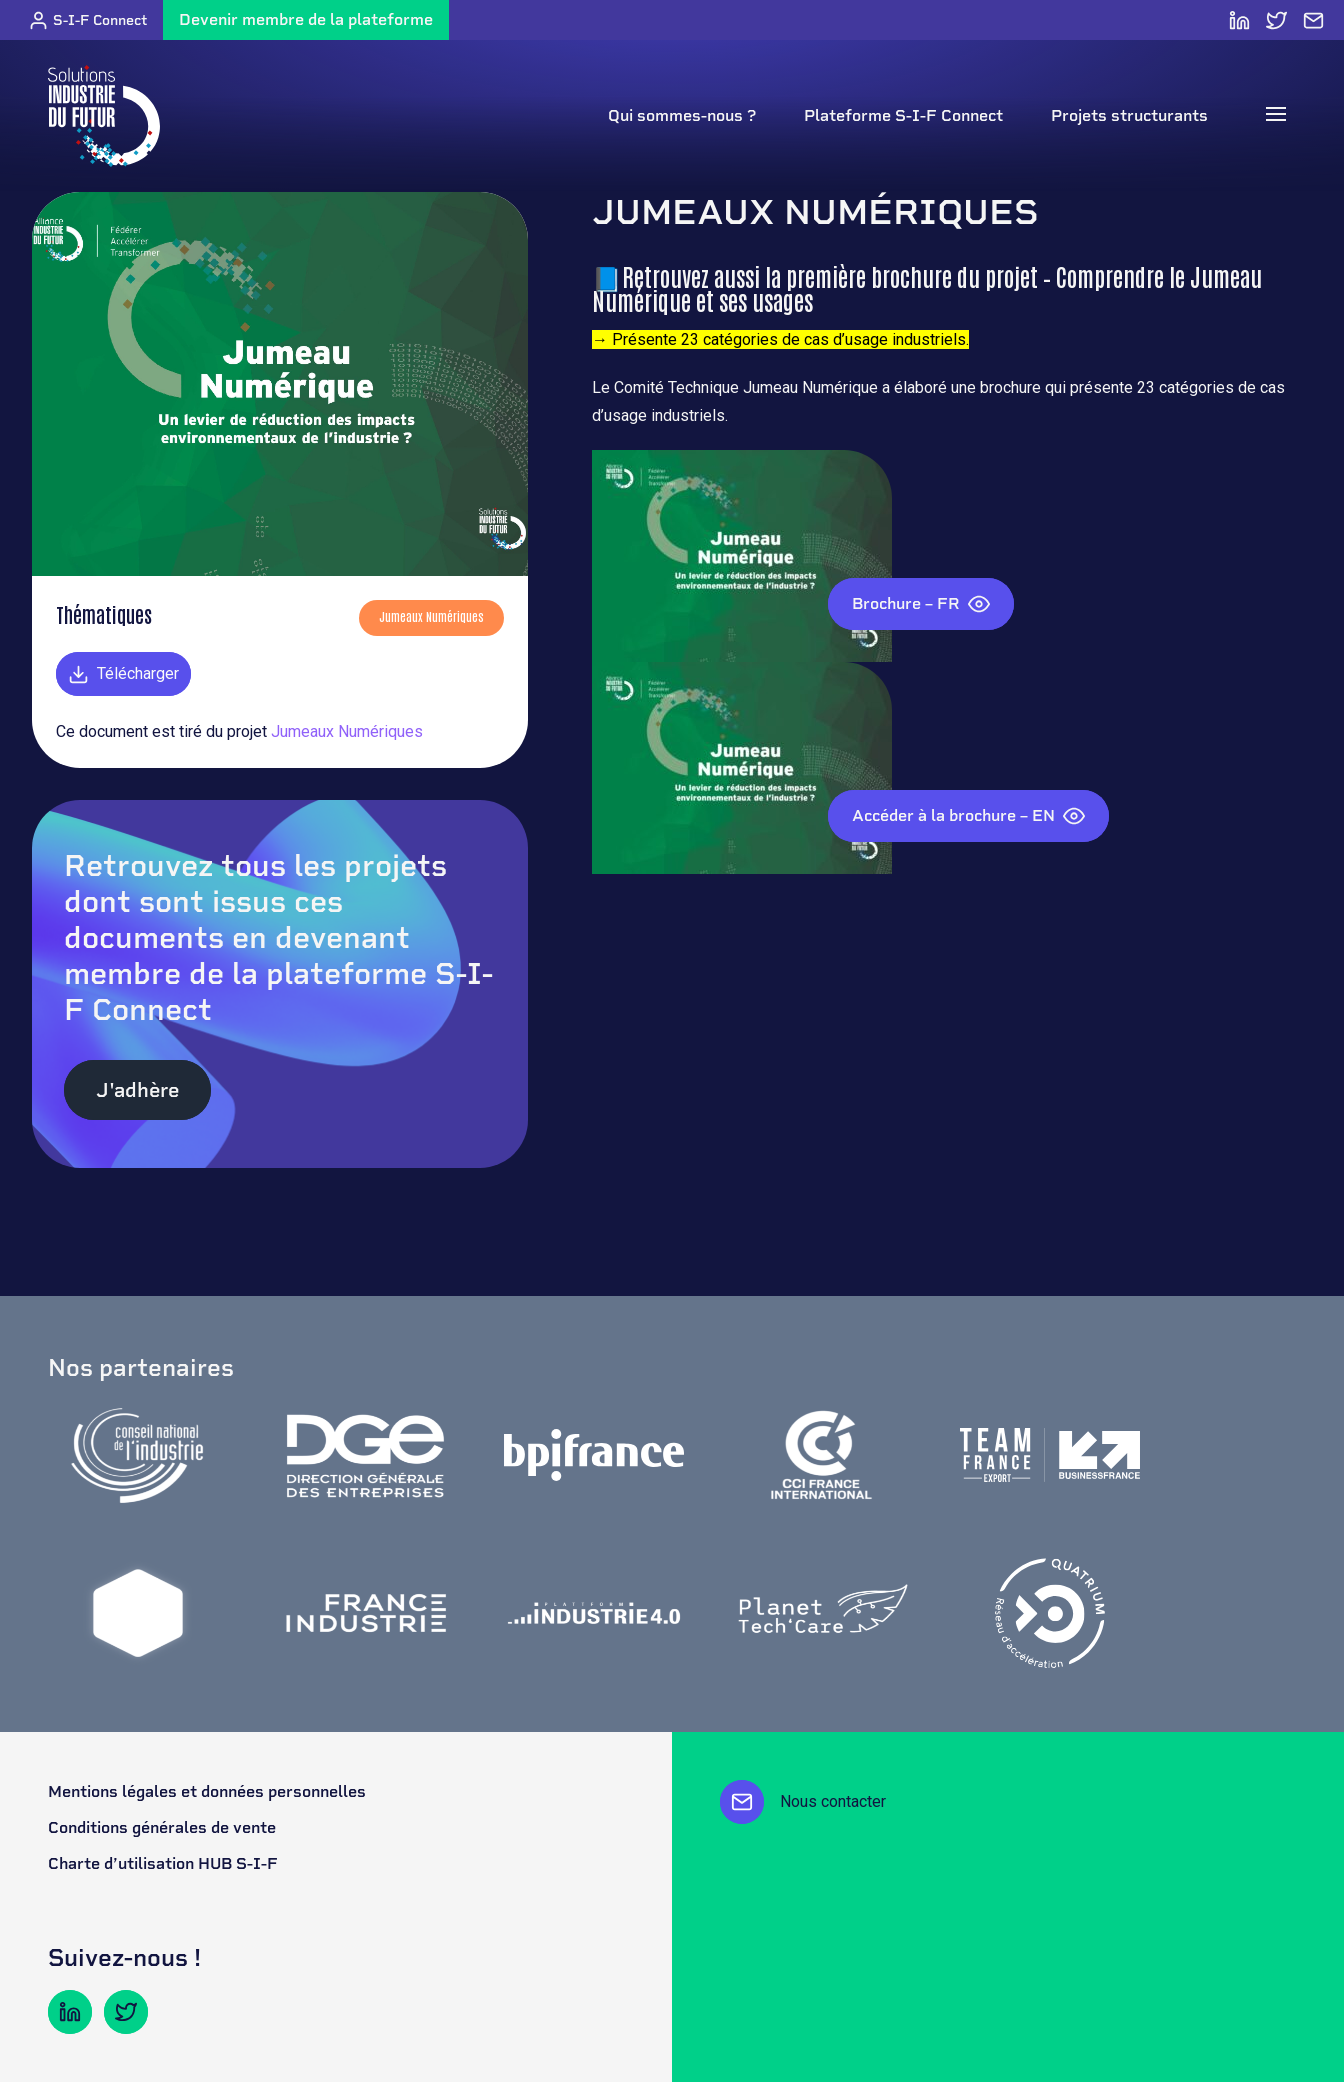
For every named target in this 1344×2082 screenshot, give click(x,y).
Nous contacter (803, 1802)
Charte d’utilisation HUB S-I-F (163, 1863)
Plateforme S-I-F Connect (903, 115)
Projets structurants (1129, 115)
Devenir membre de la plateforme (306, 19)
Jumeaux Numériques (347, 731)
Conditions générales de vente (162, 1827)
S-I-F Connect (87, 20)
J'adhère (137, 1090)
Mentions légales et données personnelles (207, 1791)
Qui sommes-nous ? (682, 115)
